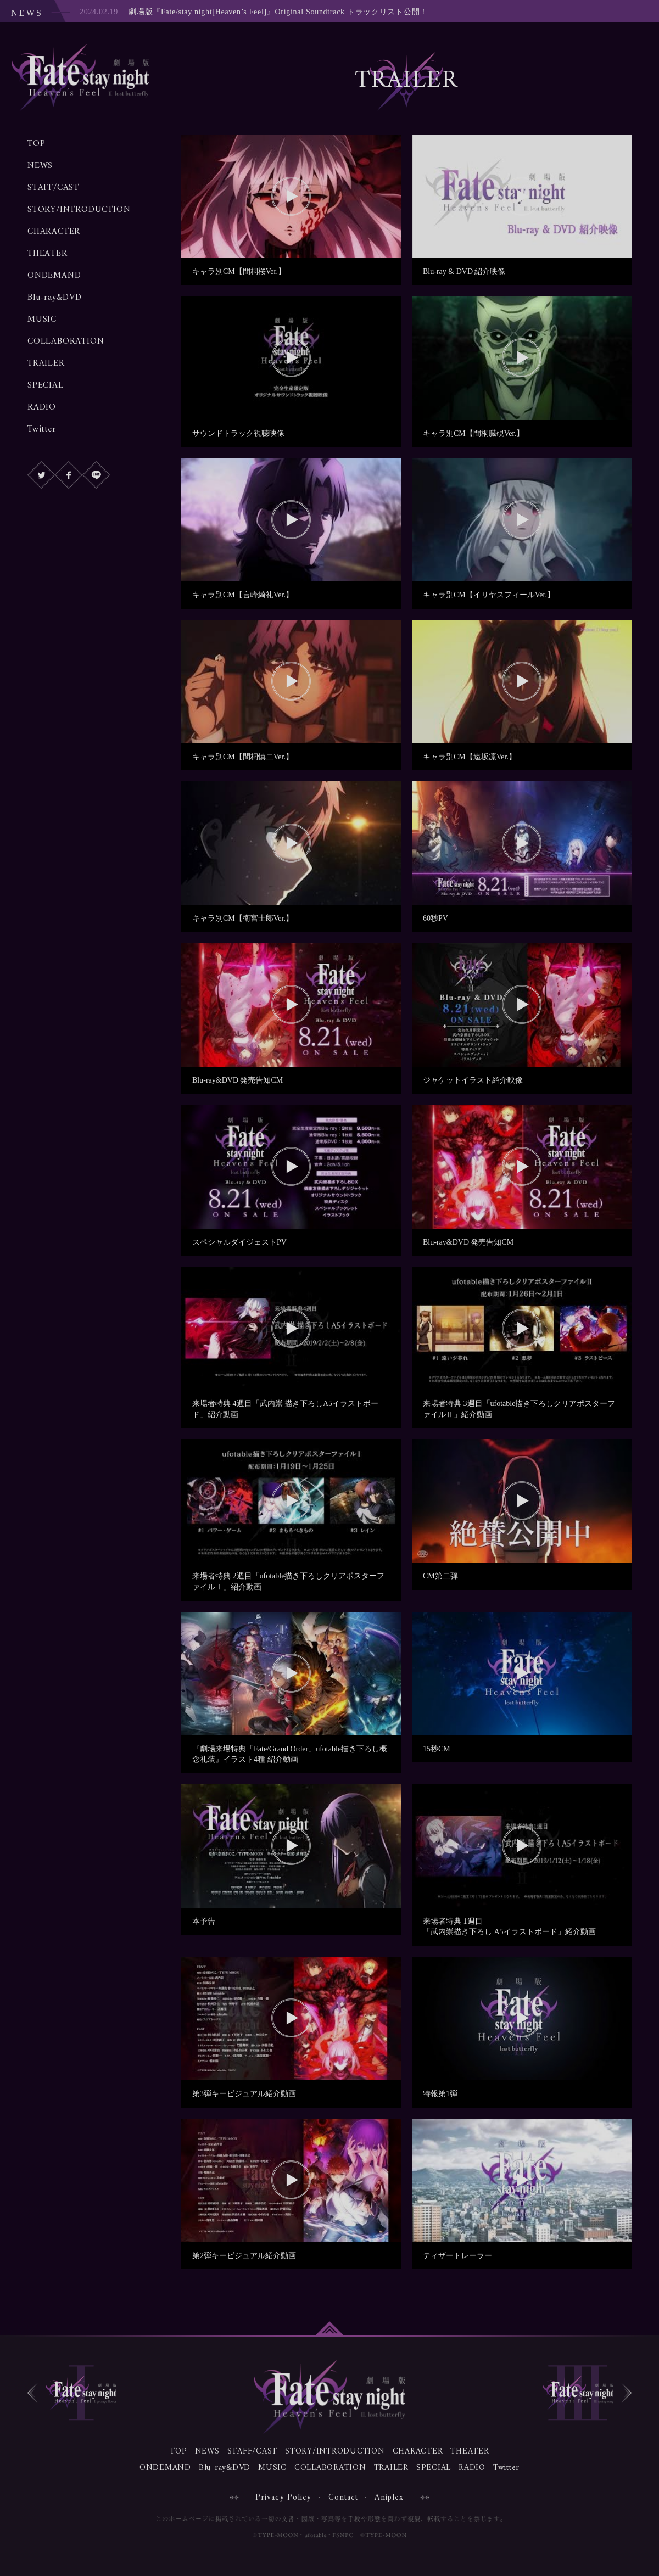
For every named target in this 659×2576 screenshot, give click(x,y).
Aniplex (389, 2498)
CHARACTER (53, 231)
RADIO (41, 407)
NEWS (40, 165)
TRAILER (46, 363)
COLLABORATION (65, 341)
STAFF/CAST (53, 187)
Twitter (41, 429)
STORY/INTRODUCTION (78, 209)
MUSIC (42, 319)
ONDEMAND (54, 275)
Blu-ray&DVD (54, 297)
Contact (343, 2498)
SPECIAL (45, 385)
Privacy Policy (283, 2498)
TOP (36, 144)
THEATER (47, 253)
